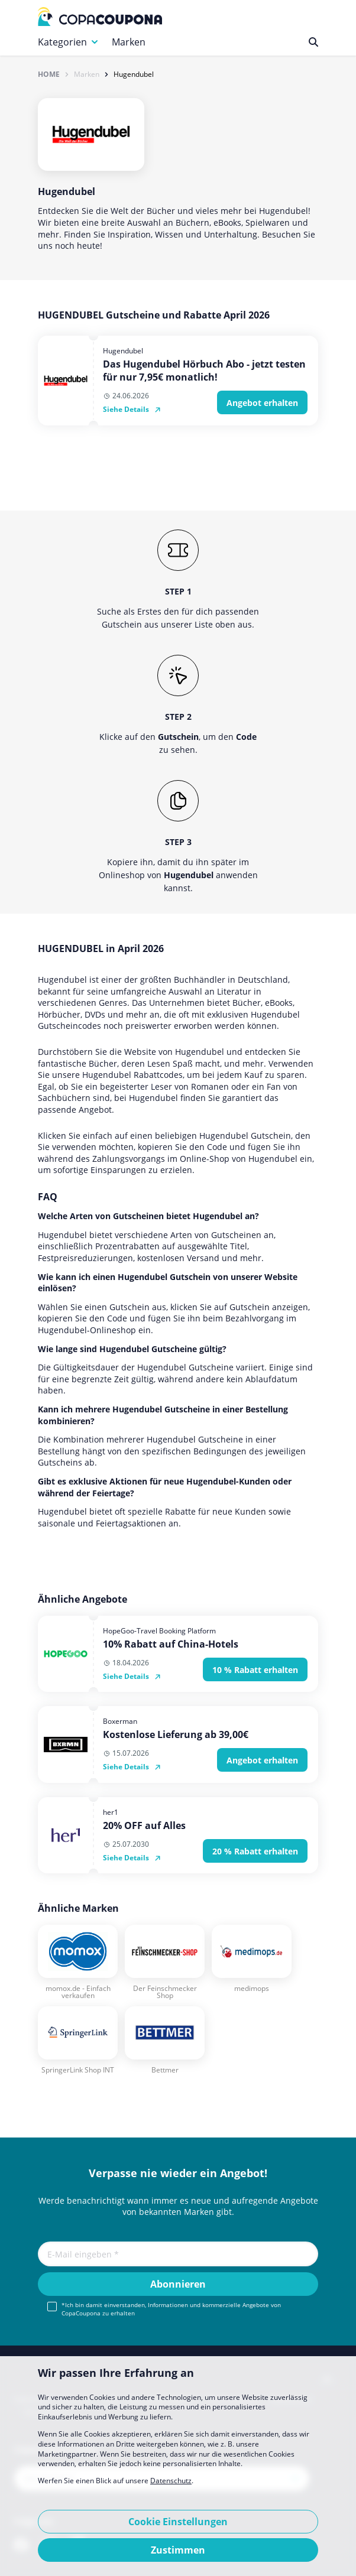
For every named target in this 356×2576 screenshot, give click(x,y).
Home (49, 74)
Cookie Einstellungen (178, 2521)
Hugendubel (134, 74)
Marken (128, 41)
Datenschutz (171, 2481)
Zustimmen (178, 2549)
